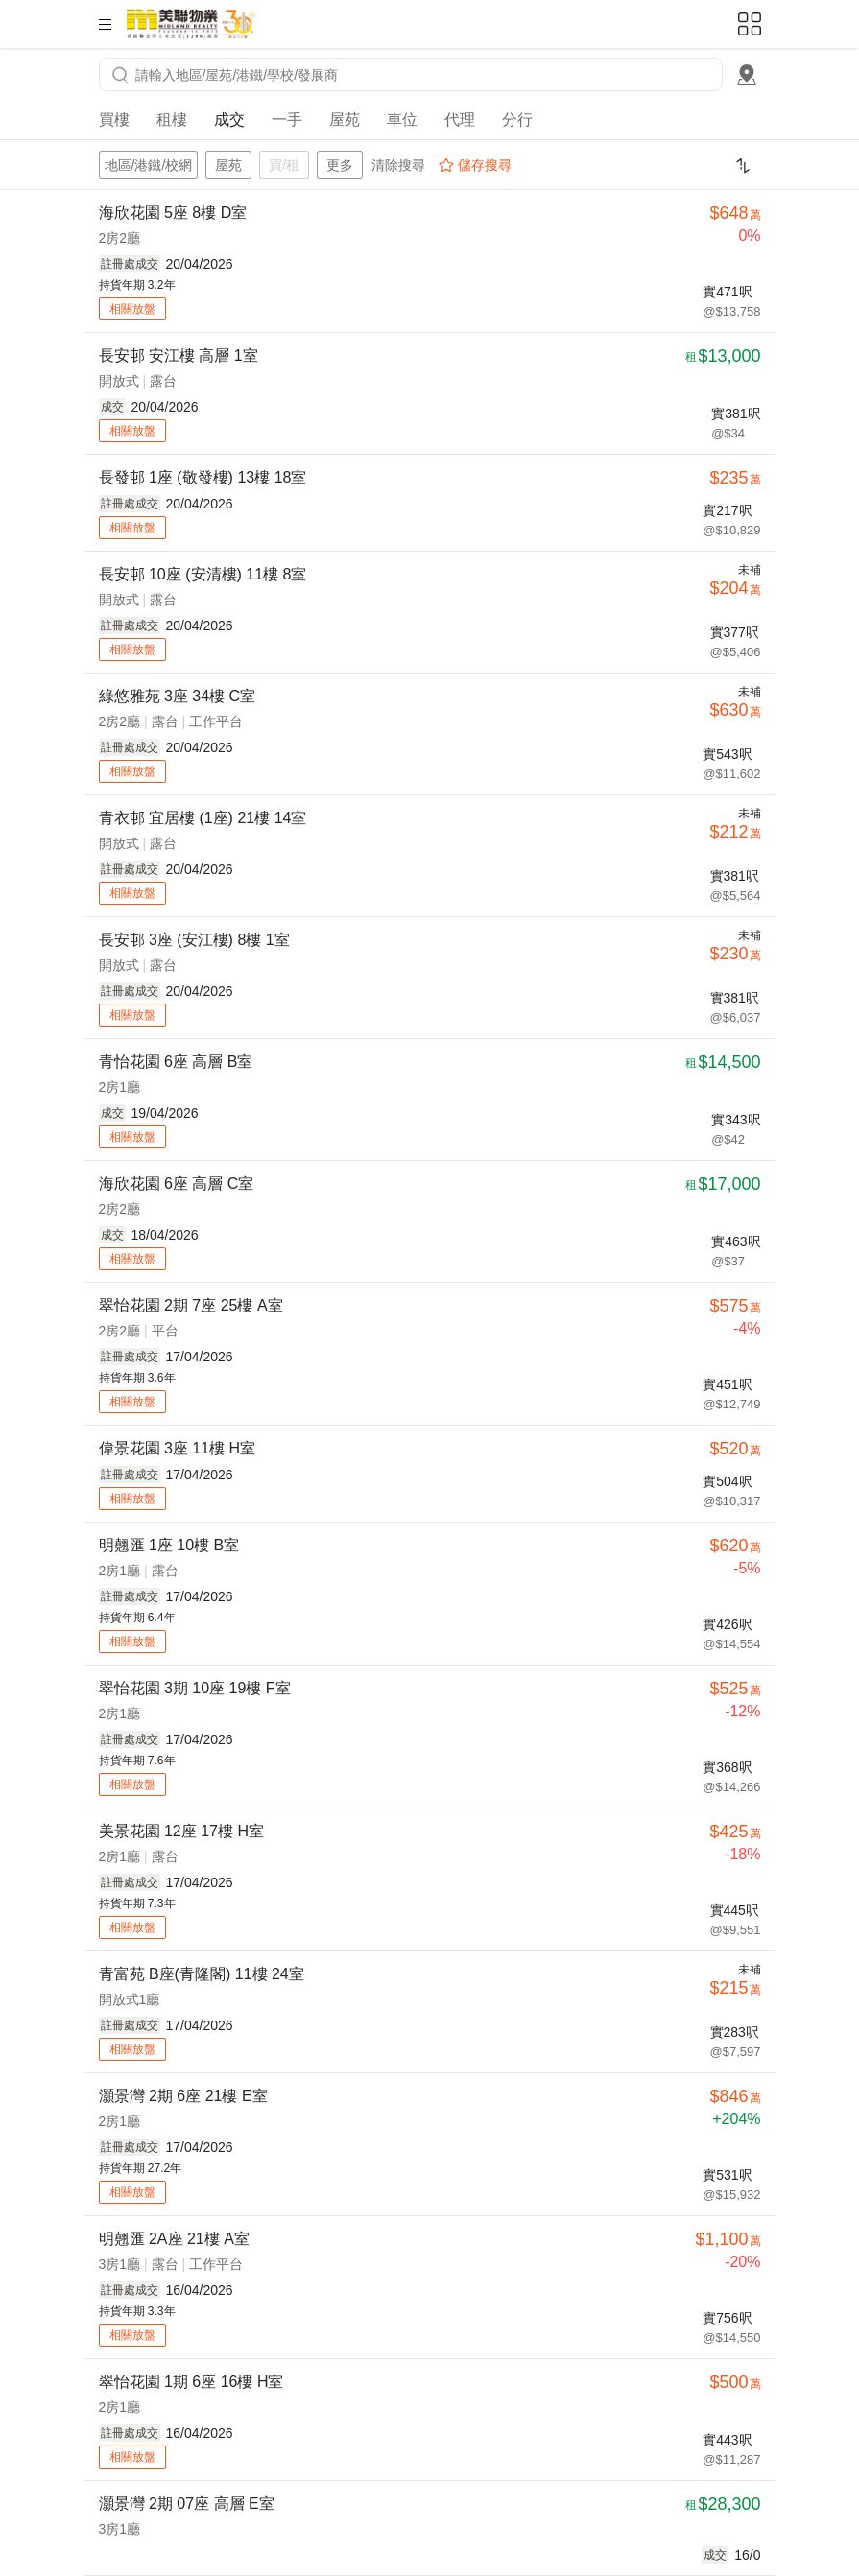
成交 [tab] (229, 119)
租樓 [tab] (171, 119)
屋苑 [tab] (344, 119)
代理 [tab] (459, 119)
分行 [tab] (517, 119)
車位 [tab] (402, 119)
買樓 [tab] (114, 119)
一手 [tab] (287, 119)
